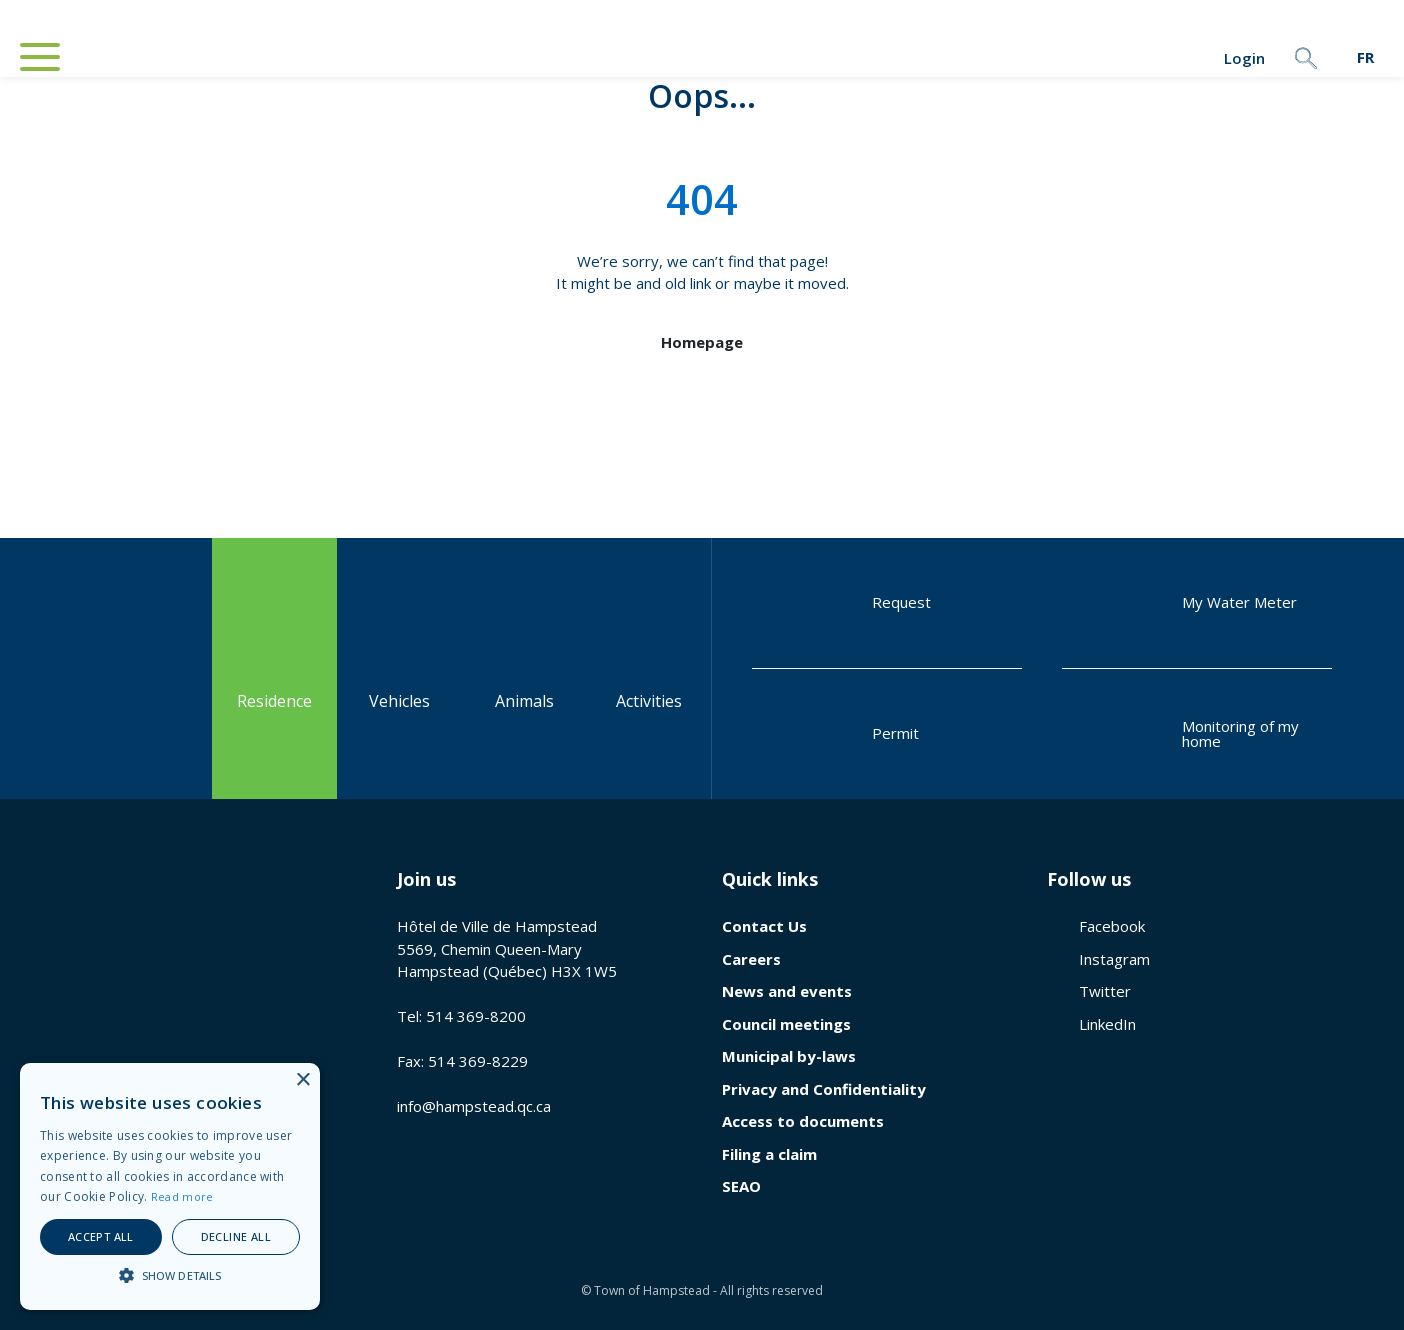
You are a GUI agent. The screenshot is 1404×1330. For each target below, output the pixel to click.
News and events (787, 991)
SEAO (741, 1186)
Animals (524, 668)
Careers (751, 959)
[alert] (170, 1186)
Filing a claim (769, 1154)
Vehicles (399, 668)
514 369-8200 (476, 1016)
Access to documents (803, 1121)
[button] (170, 1275)
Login (1187, 58)
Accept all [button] (101, 1236)
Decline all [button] (236, 1236)
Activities (649, 668)
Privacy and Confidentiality (824, 1089)
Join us (426, 879)
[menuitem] (1365, 57)
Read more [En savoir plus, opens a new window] (182, 1196)
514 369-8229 (478, 1061)
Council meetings (786, 1024)
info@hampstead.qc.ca (474, 1106)
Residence (274, 668)
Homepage (702, 342)
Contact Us (764, 926)
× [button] (302, 1080)
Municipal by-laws (789, 1056)
